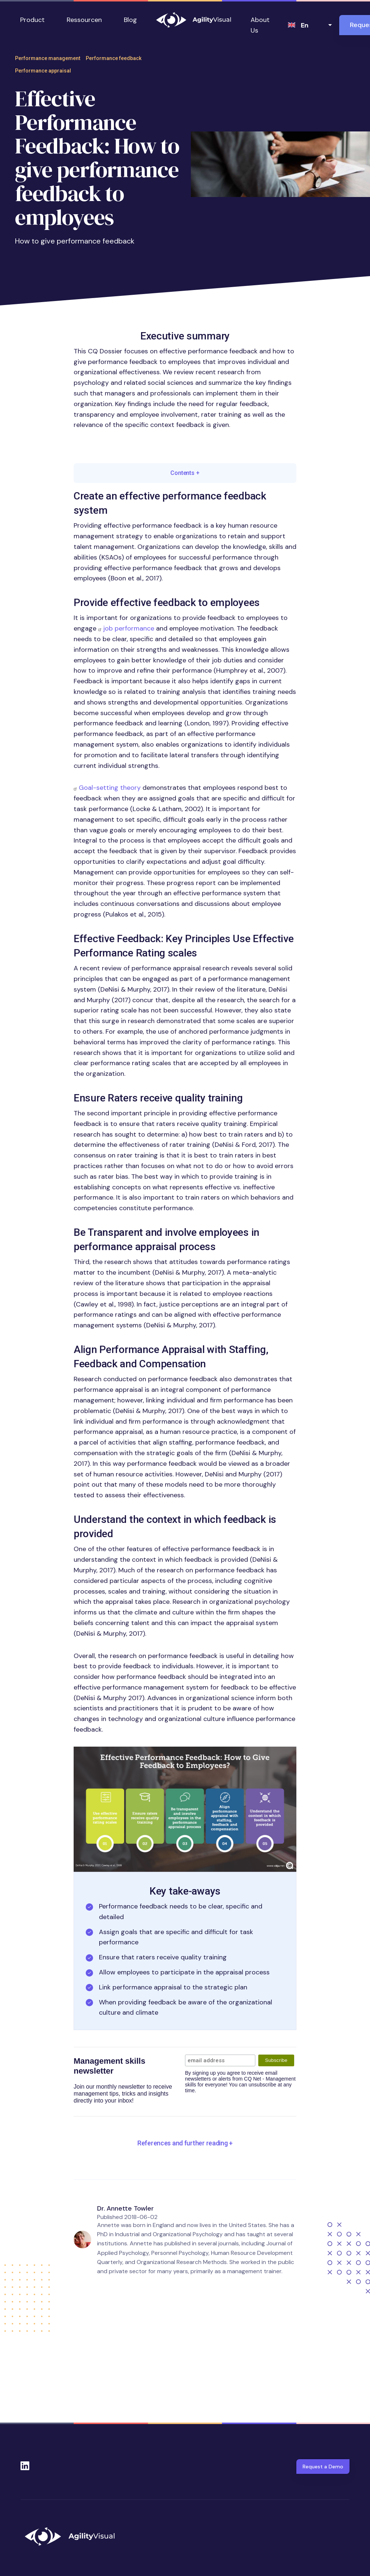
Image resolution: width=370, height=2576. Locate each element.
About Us (260, 25)
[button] (185, 1808)
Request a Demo (323, 2466)
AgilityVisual (194, 20)
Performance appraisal (43, 71)
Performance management (47, 58)
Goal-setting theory (110, 787)
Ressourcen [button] (84, 19)
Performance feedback (113, 58)
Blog (130, 19)
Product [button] (32, 19)
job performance (128, 628)
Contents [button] (184, 472)
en (304, 25)
